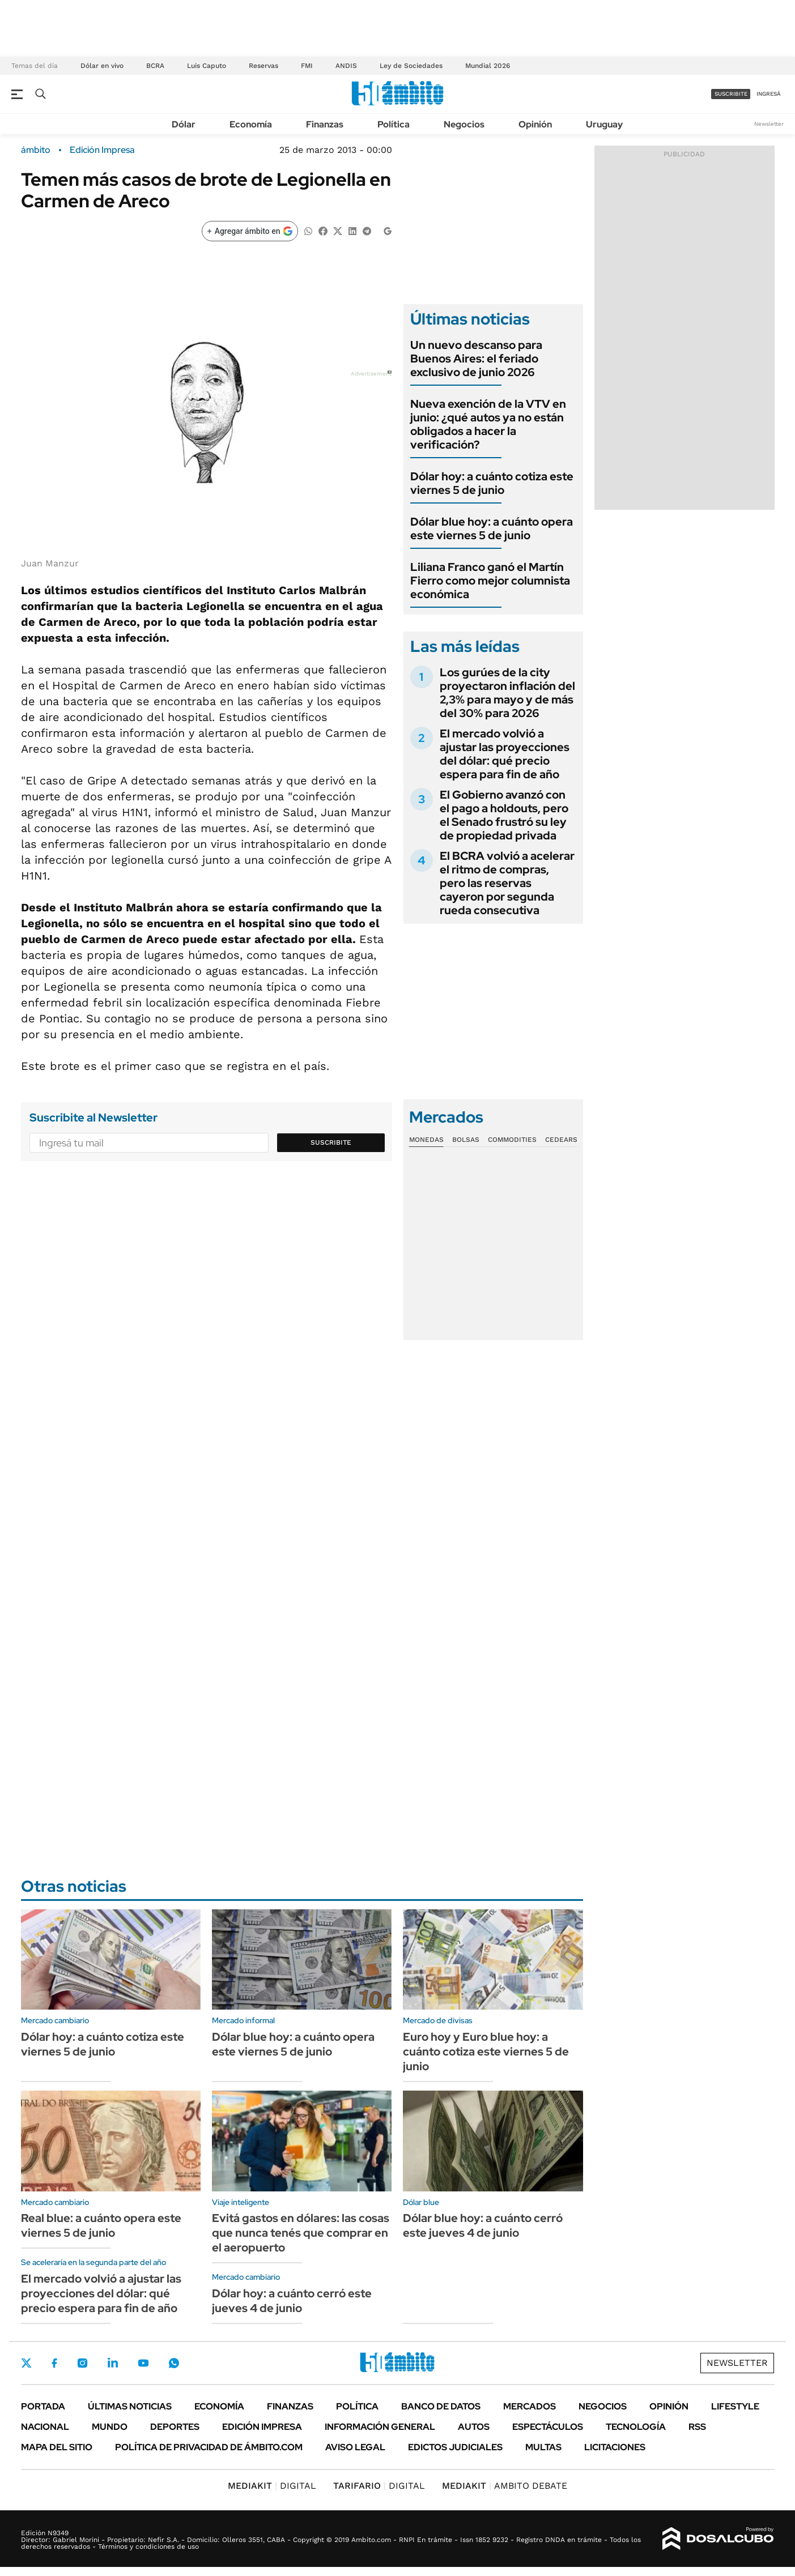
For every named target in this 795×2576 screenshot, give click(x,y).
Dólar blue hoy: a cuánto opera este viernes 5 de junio (491, 528)
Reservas (263, 66)
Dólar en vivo (102, 66)
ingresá (768, 94)
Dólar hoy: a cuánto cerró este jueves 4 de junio (292, 2300)
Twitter (26, 2363)
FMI (307, 66)
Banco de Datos (441, 2406)
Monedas (426, 1140)
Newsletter (769, 124)
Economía (250, 124)
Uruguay (604, 124)
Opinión (535, 124)
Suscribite (331, 1142)
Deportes (174, 2427)
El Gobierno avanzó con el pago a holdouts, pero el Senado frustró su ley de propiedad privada (504, 815)
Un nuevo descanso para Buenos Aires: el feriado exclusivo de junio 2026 (476, 358)
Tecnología (636, 2427)
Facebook (54, 2363)
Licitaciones (614, 2447)
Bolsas (465, 1140)
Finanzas (324, 124)
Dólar (183, 124)
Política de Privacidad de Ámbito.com (209, 2447)
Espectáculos (547, 2427)
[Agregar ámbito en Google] (250, 231)
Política (393, 124)
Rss (697, 2427)
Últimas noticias (130, 2406)
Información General (380, 2427)
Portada (43, 2406)
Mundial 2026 (487, 66)
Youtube (143, 2363)
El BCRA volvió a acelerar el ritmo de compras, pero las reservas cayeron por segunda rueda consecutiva (507, 883)
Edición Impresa (262, 2427)
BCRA (155, 66)
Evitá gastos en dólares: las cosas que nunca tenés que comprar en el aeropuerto (300, 2233)
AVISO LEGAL (355, 2447)
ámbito (35, 150)
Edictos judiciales (455, 2447)
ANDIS (346, 66)
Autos (474, 2427)
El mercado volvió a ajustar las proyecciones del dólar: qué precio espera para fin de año (504, 754)
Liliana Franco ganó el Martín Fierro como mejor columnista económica (490, 581)
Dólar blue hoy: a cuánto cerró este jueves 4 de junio (483, 2225)
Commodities (512, 1140)
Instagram (82, 2363)
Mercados (529, 2406)
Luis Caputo (206, 66)
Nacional (45, 2427)
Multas (543, 2447)
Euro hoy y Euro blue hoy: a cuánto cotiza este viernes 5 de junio (486, 2051)
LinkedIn (113, 2363)
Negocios (464, 124)
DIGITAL (272, 2485)
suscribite (731, 94)
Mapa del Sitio (56, 2447)
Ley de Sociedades (411, 66)
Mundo (109, 2427)
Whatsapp (174, 2363)
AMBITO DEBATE (504, 2485)
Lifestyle (735, 2406)
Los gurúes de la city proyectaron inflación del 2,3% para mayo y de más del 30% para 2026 (507, 692)
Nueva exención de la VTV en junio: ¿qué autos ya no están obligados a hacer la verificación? (488, 424)
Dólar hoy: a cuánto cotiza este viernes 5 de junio (491, 483)
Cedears (561, 1140)
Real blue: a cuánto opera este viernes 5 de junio (101, 2225)
